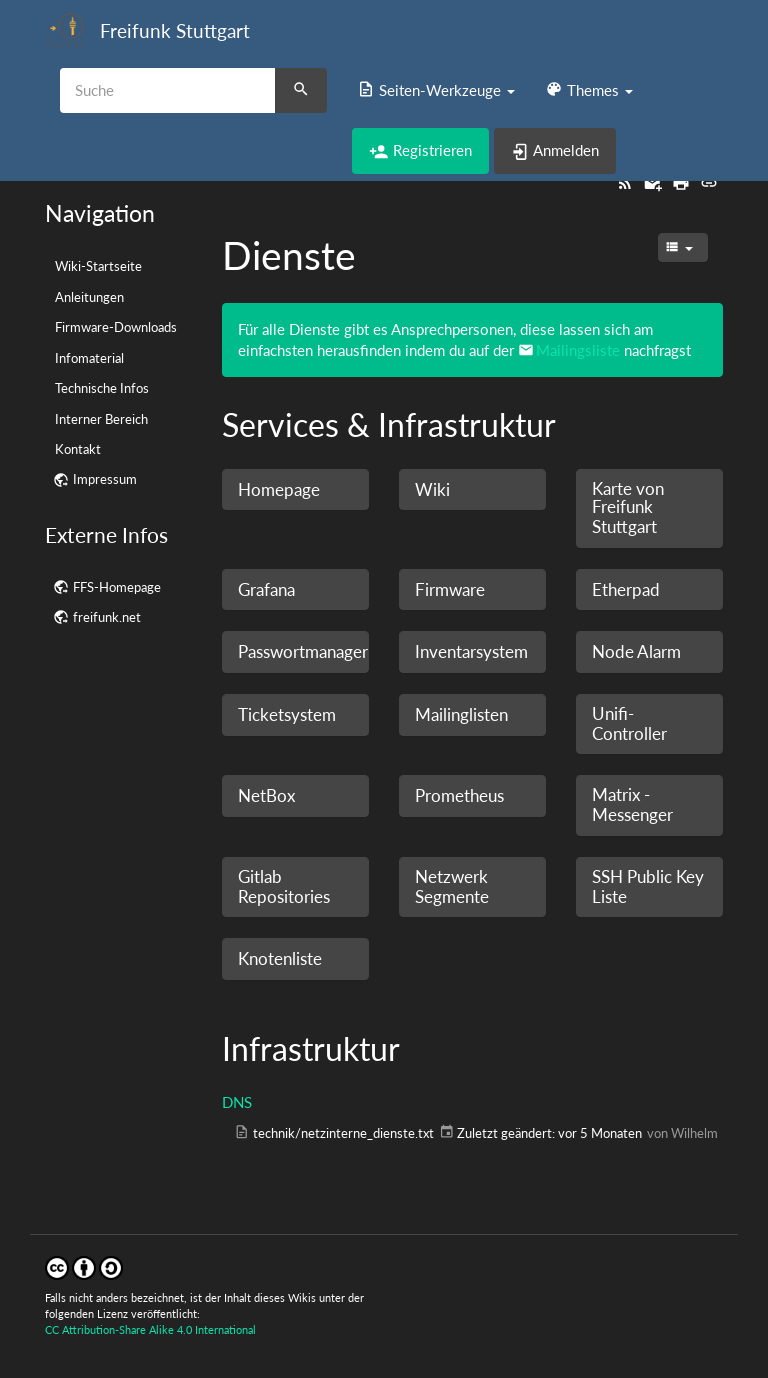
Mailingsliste (578, 350)
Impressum (105, 479)
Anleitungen (89, 297)
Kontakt (78, 449)
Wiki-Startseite (98, 266)
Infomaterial (89, 358)
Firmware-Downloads (116, 327)
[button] (436, 90)
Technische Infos (102, 388)
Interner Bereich (101, 419)
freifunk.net (107, 617)
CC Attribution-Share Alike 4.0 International (150, 1329)
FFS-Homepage (117, 587)
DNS (237, 1102)
